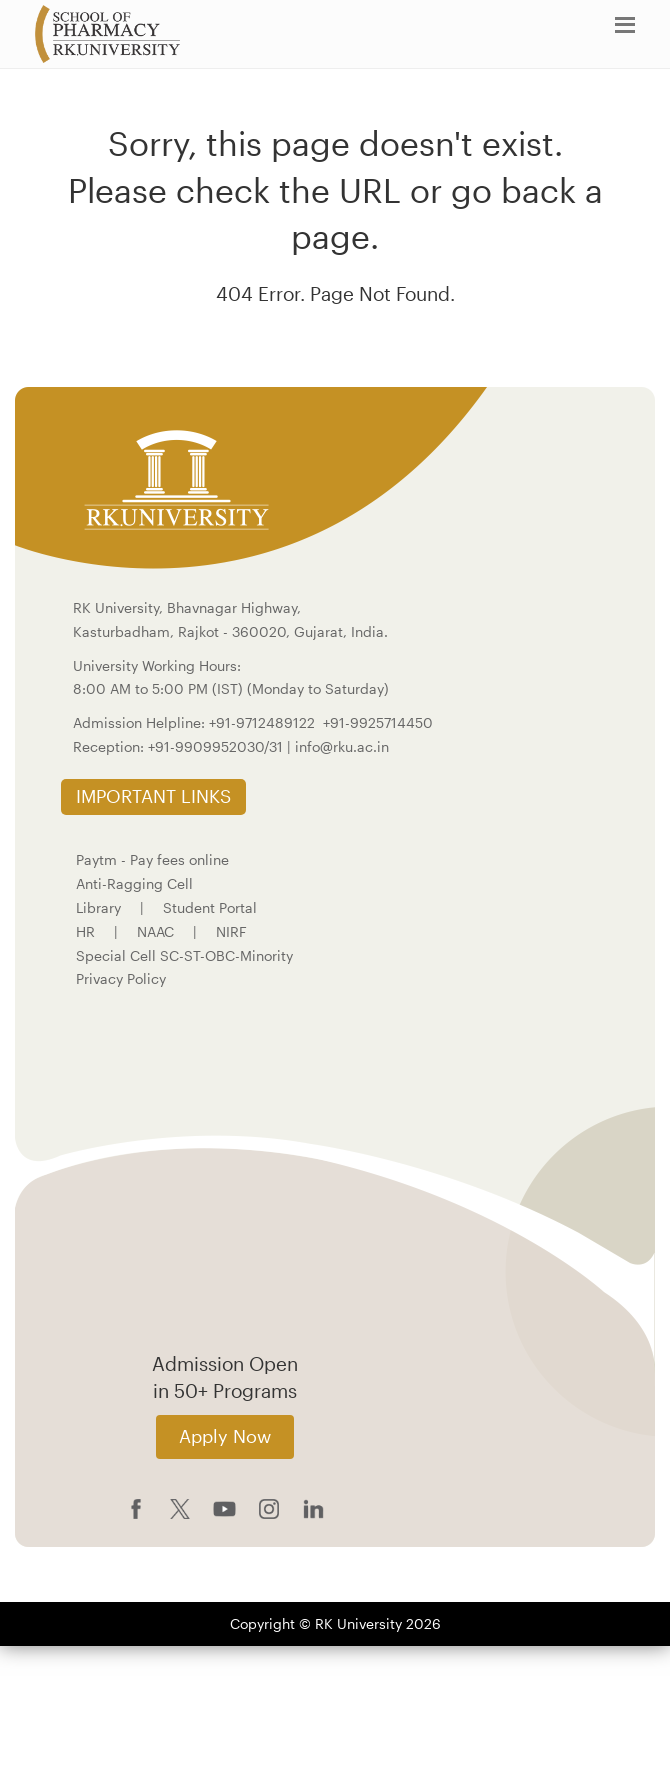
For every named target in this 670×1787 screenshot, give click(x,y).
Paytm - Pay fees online (152, 859)
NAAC (155, 931)
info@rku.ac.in (342, 746)
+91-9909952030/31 (217, 746)
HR (85, 931)
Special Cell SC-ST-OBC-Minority (184, 955)
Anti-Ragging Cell (134, 883)
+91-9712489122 (262, 722)
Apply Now (225, 1436)
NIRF (231, 931)
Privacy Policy (121, 978)
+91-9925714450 (378, 722)
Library (98, 907)
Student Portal (210, 907)
